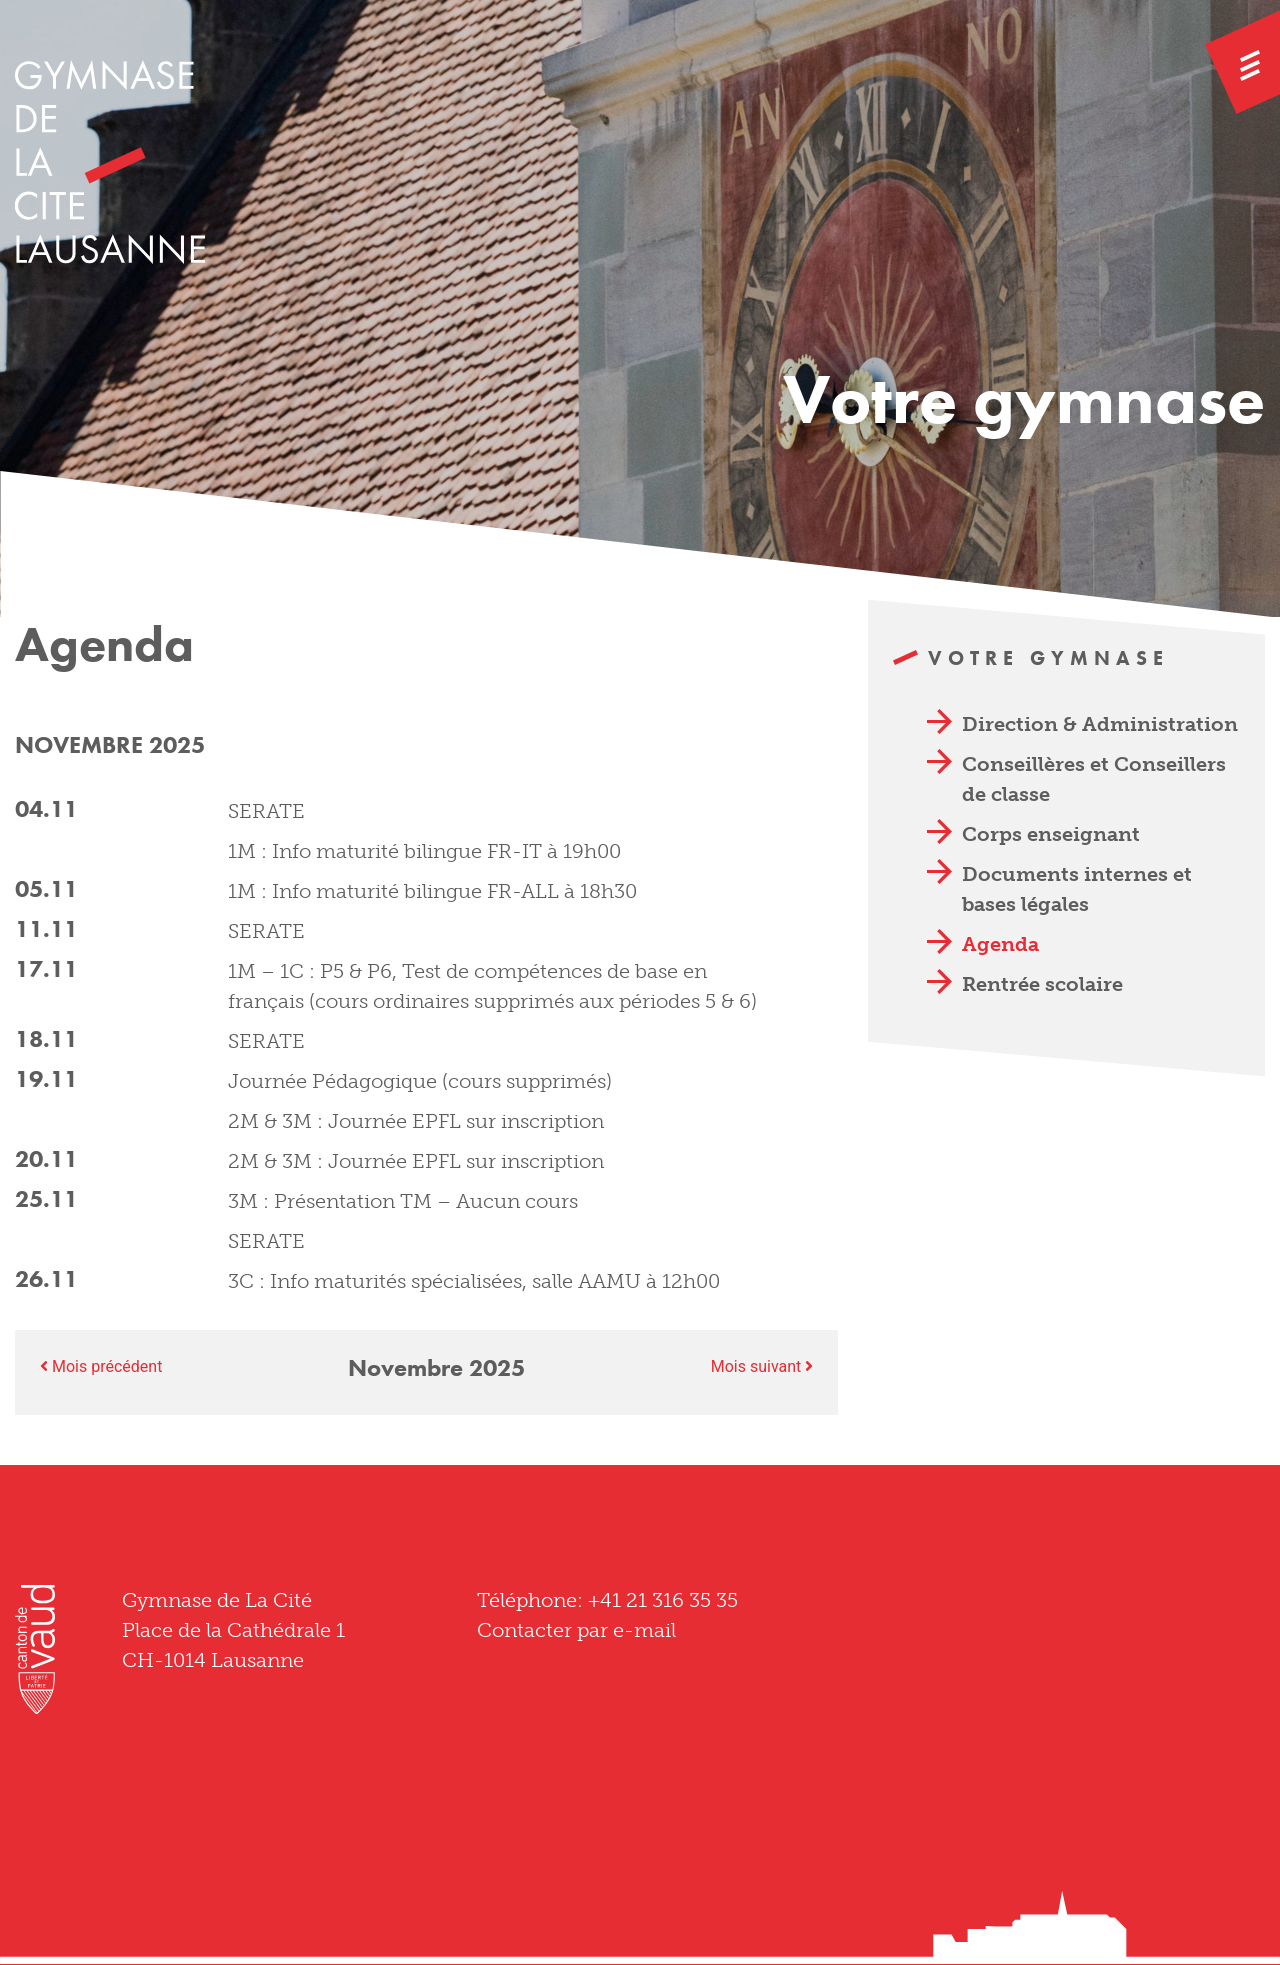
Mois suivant (762, 1366)
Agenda (1000, 944)
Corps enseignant (1051, 834)
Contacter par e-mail (576, 1630)
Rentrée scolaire (1042, 984)
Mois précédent (101, 1366)
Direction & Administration (1100, 724)
